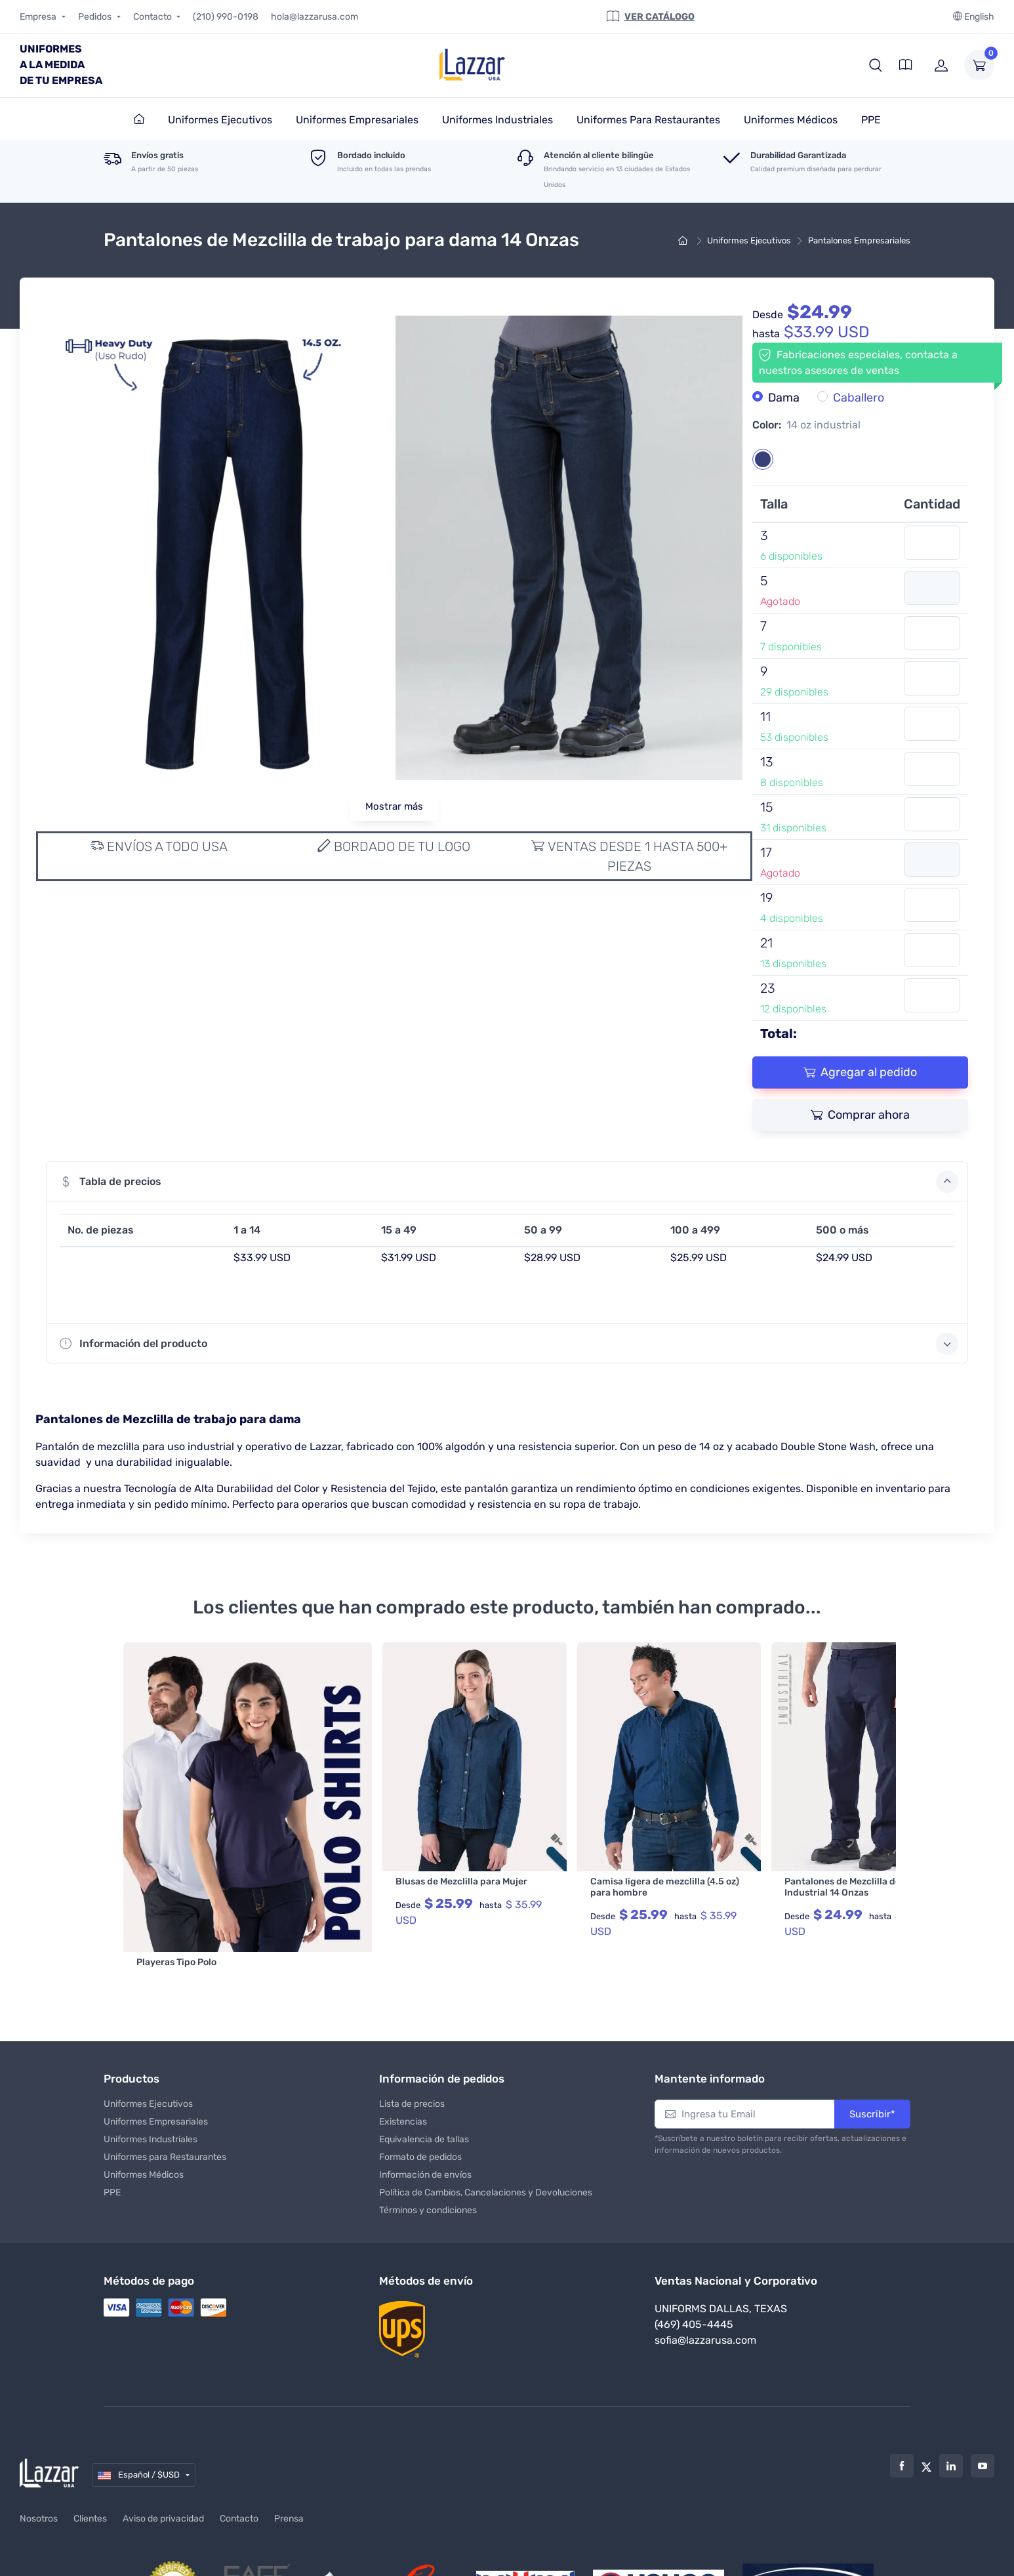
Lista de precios (412, 2064)
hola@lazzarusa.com (314, 16)
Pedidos (95, 16)
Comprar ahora (860, 1115)
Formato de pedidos (420, 2117)
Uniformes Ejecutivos (749, 240)
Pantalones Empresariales (859, 240)
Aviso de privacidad (163, 2479)
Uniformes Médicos (144, 2135)
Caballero (858, 397)
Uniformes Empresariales (156, 2082)
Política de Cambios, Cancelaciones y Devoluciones (485, 2153)
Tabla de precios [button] (509, 1182)
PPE (112, 2153)
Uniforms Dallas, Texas (721, 2270)
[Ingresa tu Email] (745, 2075)
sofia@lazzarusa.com (705, 2301)
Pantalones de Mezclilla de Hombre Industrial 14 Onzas (797, 1887)
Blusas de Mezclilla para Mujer (397, 1881)
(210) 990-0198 (225, 16)
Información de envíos (425, 2135)
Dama (784, 397)
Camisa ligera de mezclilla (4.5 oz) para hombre (599, 1887)
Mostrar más (394, 806)
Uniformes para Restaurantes (165, 2117)
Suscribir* (872, 2075)
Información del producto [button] (509, 1344)
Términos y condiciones (428, 2170)
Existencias (403, 2082)
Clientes (90, 2479)
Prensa (289, 2479)
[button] (876, 65)
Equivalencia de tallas (424, 2100)
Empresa (39, 16)
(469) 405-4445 (694, 2285)
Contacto (153, 16)
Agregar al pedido (860, 1072)
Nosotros (39, 2479)
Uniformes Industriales (150, 2100)
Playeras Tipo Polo (176, 1881)
